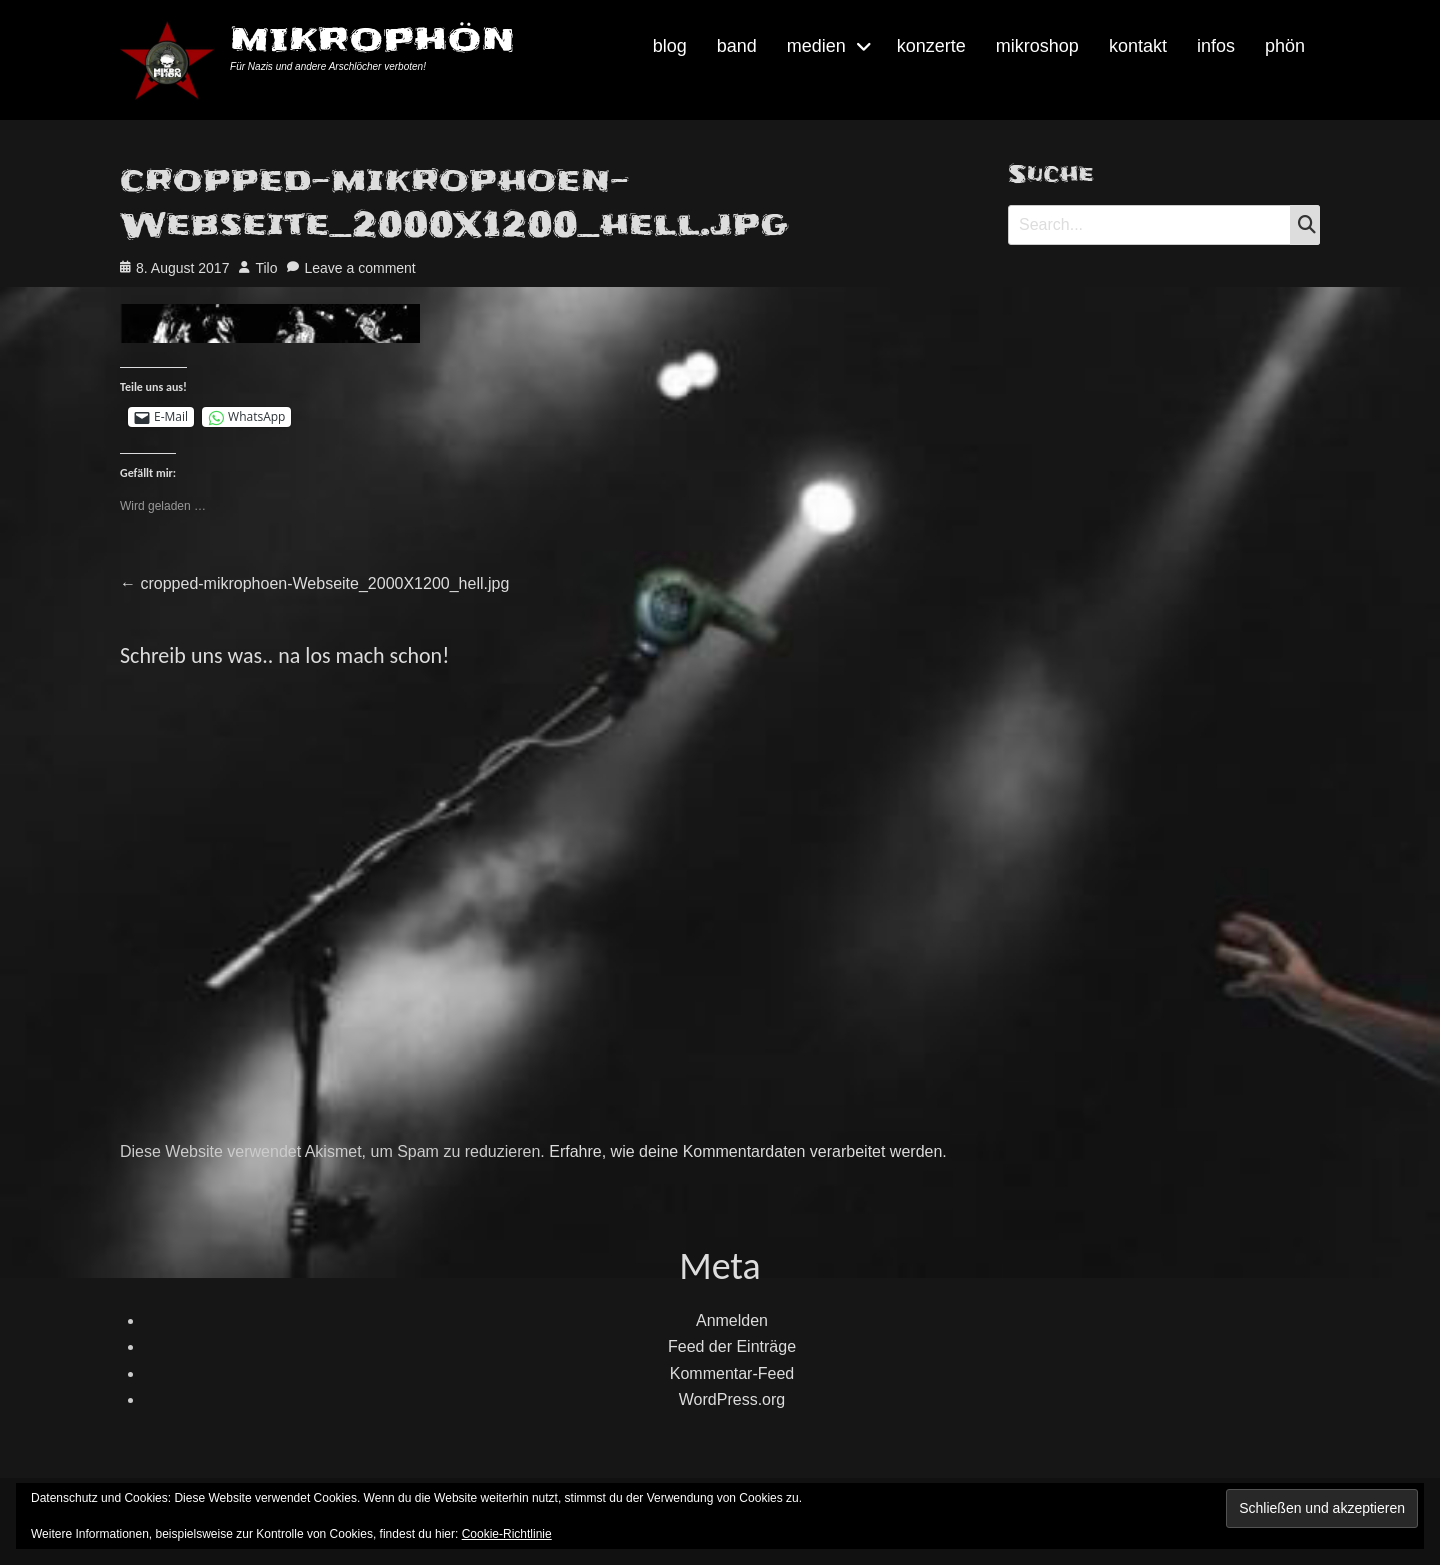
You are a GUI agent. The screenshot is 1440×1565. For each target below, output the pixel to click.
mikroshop (1037, 46)
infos (1216, 46)
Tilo (266, 268)
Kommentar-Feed (732, 1373)
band (737, 46)
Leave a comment (359, 268)
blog (670, 46)
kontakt (1138, 46)
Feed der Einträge (732, 1346)
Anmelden (732, 1320)
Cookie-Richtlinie (507, 1534)
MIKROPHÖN (372, 39)
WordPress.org (732, 1399)
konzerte (931, 46)
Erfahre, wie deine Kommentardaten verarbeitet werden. (748, 1151)
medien (816, 46)
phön (1285, 46)
